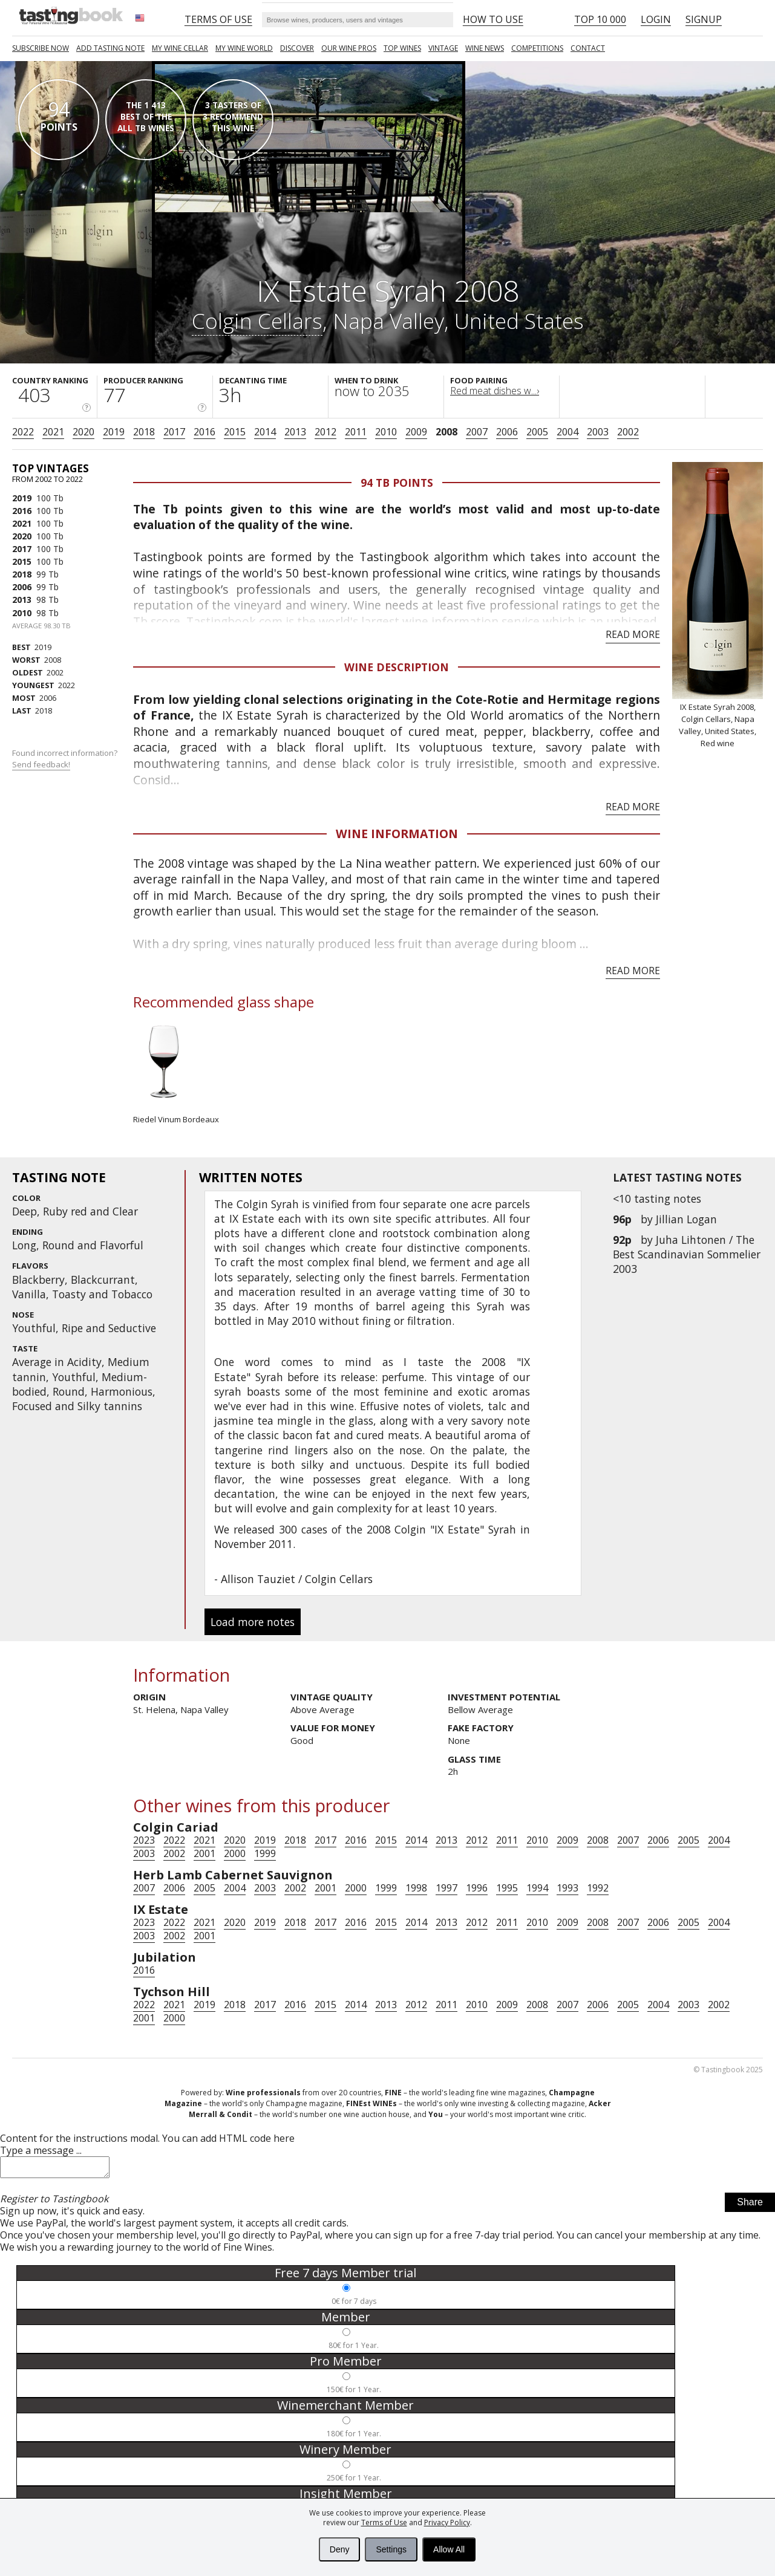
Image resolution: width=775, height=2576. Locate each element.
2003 (598, 431)
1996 (477, 1888)
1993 (567, 1888)
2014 (265, 431)
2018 (144, 431)
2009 (416, 431)
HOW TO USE (493, 19)
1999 (265, 1853)
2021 (53, 431)
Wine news (484, 48)
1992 (598, 1888)
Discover (297, 48)
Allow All (449, 2549)
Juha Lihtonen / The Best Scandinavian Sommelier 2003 (686, 1254)
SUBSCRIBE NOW (40, 48)
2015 (235, 431)
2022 (23, 431)
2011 (356, 431)
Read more (633, 634)
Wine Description (396, 667)
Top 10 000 (600, 19)
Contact (588, 48)
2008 (446, 431)
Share (750, 2205)
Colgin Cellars (257, 320)
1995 (507, 1888)
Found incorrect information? (65, 758)
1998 (416, 1888)
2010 (386, 431)
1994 (537, 1888)
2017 (174, 431)
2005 (537, 431)
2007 (477, 431)
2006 (507, 431)
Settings (391, 2549)
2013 (295, 431)
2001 (204, 1853)
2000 (235, 1853)
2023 (144, 1840)
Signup (703, 19)
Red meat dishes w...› (494, 390)
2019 (114, 431)
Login (656, 19)
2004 (567, 431)
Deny (340, 2549)
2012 (325, 431)
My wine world (244, 48)
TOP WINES (402, 48)
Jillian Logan (686, 1219)
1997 (446, 1888)
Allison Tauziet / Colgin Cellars (297, 1579)
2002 (628, 431)
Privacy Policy (447, 2522)
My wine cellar (180, 48)
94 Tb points (397, 482)
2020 (83, 431)
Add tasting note (110, 48)
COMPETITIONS (537, 48)
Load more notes (253, 1622)
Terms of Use (384, 2522)
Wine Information (397, 833)
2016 (204, 431)
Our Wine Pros (348, 48)
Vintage (443, 48)
